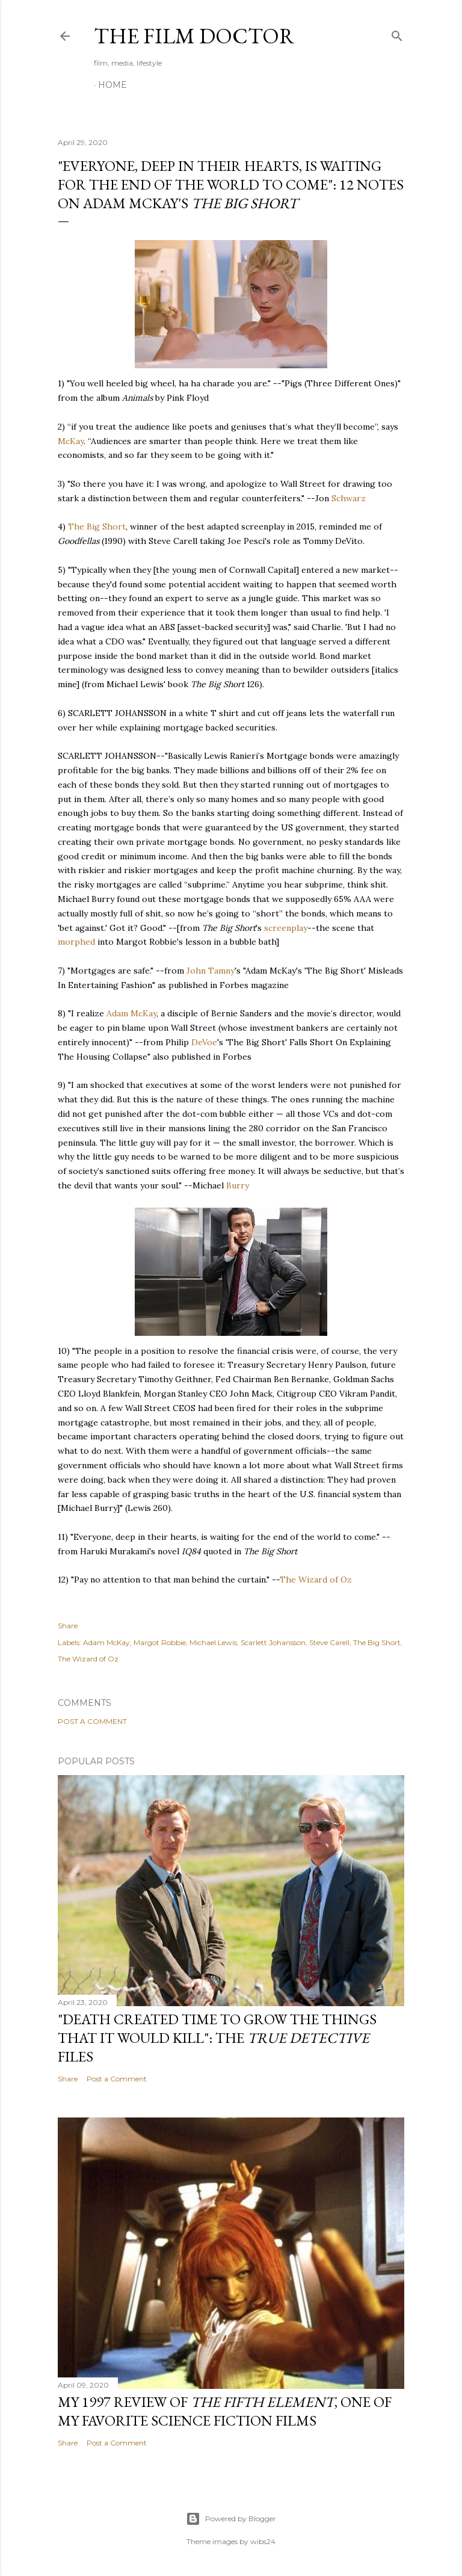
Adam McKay (131, 1013)
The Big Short (97, 526)
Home (112, 84)
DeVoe (204, 1042)
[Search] (397, 33)
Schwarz (348, 498)
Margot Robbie (160, 1642)
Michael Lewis (213, 1642)
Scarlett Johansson (273, 1642)
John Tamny (210, 970)
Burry (237, 1185)
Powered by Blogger (231, 2519)
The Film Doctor (194, 36)
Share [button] (68, 1625)
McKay (71, 441)
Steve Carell (329, 1642)
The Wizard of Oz (316, 1579)
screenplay (285, 927)
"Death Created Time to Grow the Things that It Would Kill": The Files (217, 2038)
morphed (76, 941)
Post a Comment (92, 1721)
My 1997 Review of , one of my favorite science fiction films (225, 2411)
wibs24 (263, 2541)
